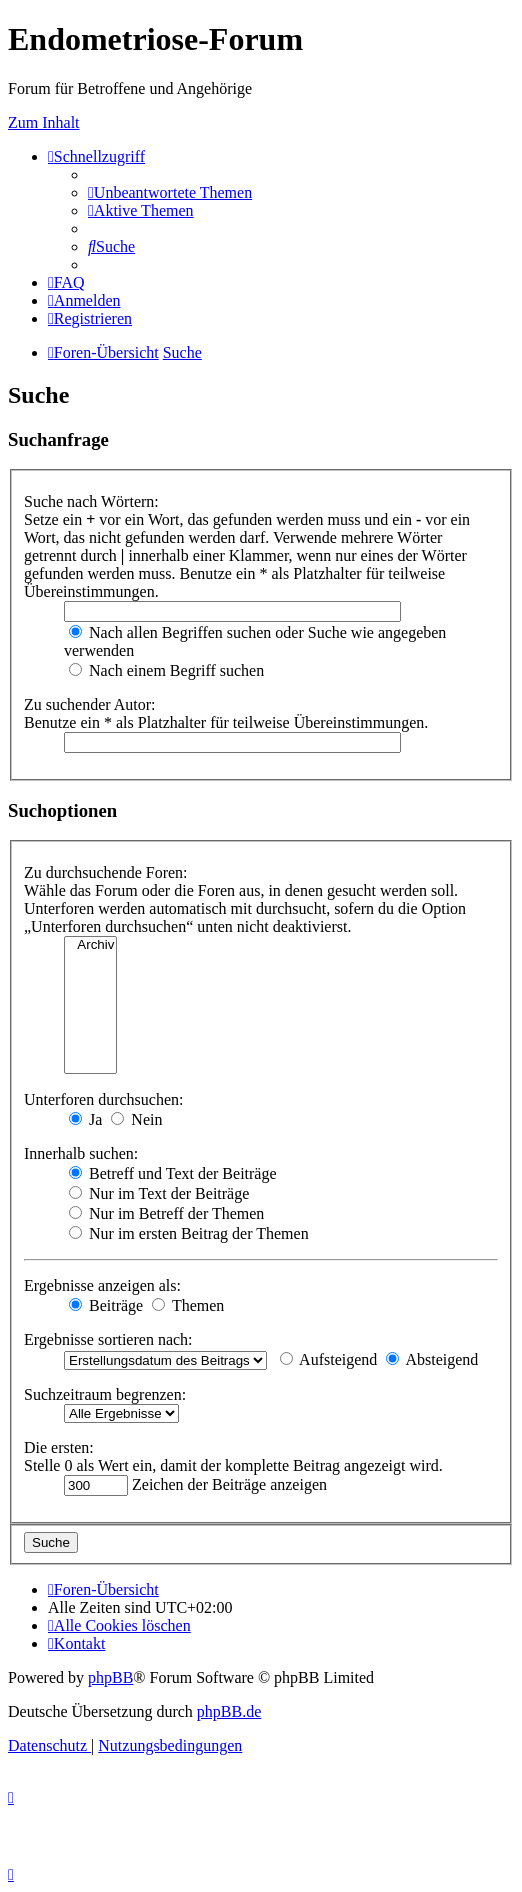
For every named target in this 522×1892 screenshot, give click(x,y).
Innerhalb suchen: (81, 1153)
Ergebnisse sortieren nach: (108, 1339)
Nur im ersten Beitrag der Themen (189, 1233)
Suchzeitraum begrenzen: (105, 1394)
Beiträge (106, 1305)
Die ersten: (59, 1447)
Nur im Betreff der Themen (166, 1213)
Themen (188, 1305)
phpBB (110, 1677)
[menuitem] (170, 192)
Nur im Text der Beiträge (159, 1193)
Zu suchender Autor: (90, 704)
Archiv (90, 945)
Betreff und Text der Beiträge (173, 1173)
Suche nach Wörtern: (91, 501)
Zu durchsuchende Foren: (106, 872)
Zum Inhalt (44, 122)
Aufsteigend (328, 1359)
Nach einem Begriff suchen (166, 670)
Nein (136, 1119)
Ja (85, 1119)
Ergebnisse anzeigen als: (102, 1285)
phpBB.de (229, 1711)
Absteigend (432, 1359)
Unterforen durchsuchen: (104, 1099)
